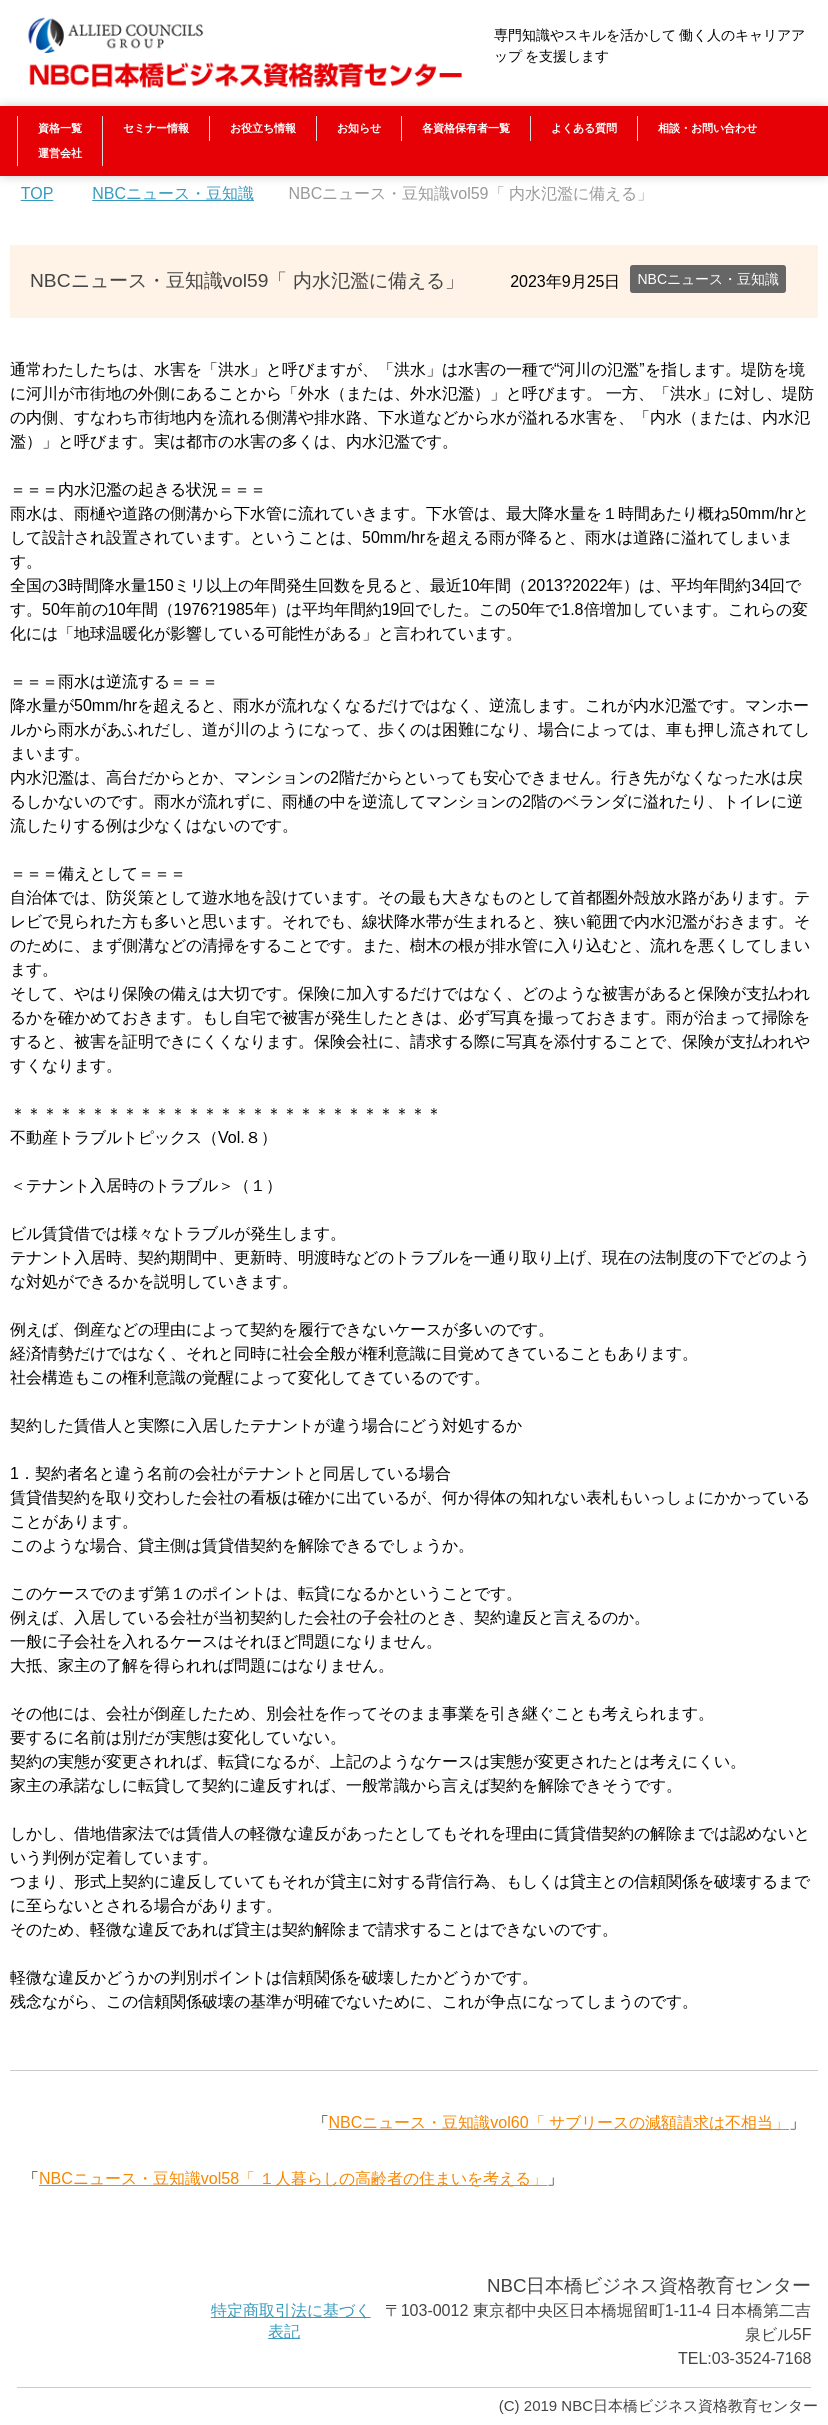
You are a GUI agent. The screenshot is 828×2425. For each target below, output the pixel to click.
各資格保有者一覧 (466, 128)
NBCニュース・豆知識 (708, 279)
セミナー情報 (156, 128)
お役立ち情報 (263, 128)
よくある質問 (584, 128)
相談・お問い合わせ (707, 128)
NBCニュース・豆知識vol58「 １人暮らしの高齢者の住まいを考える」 (293, 2178)
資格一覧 (60, 128)
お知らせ (359, 128)
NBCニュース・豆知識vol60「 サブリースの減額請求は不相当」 (559, 2122)
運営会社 (60, 153)
